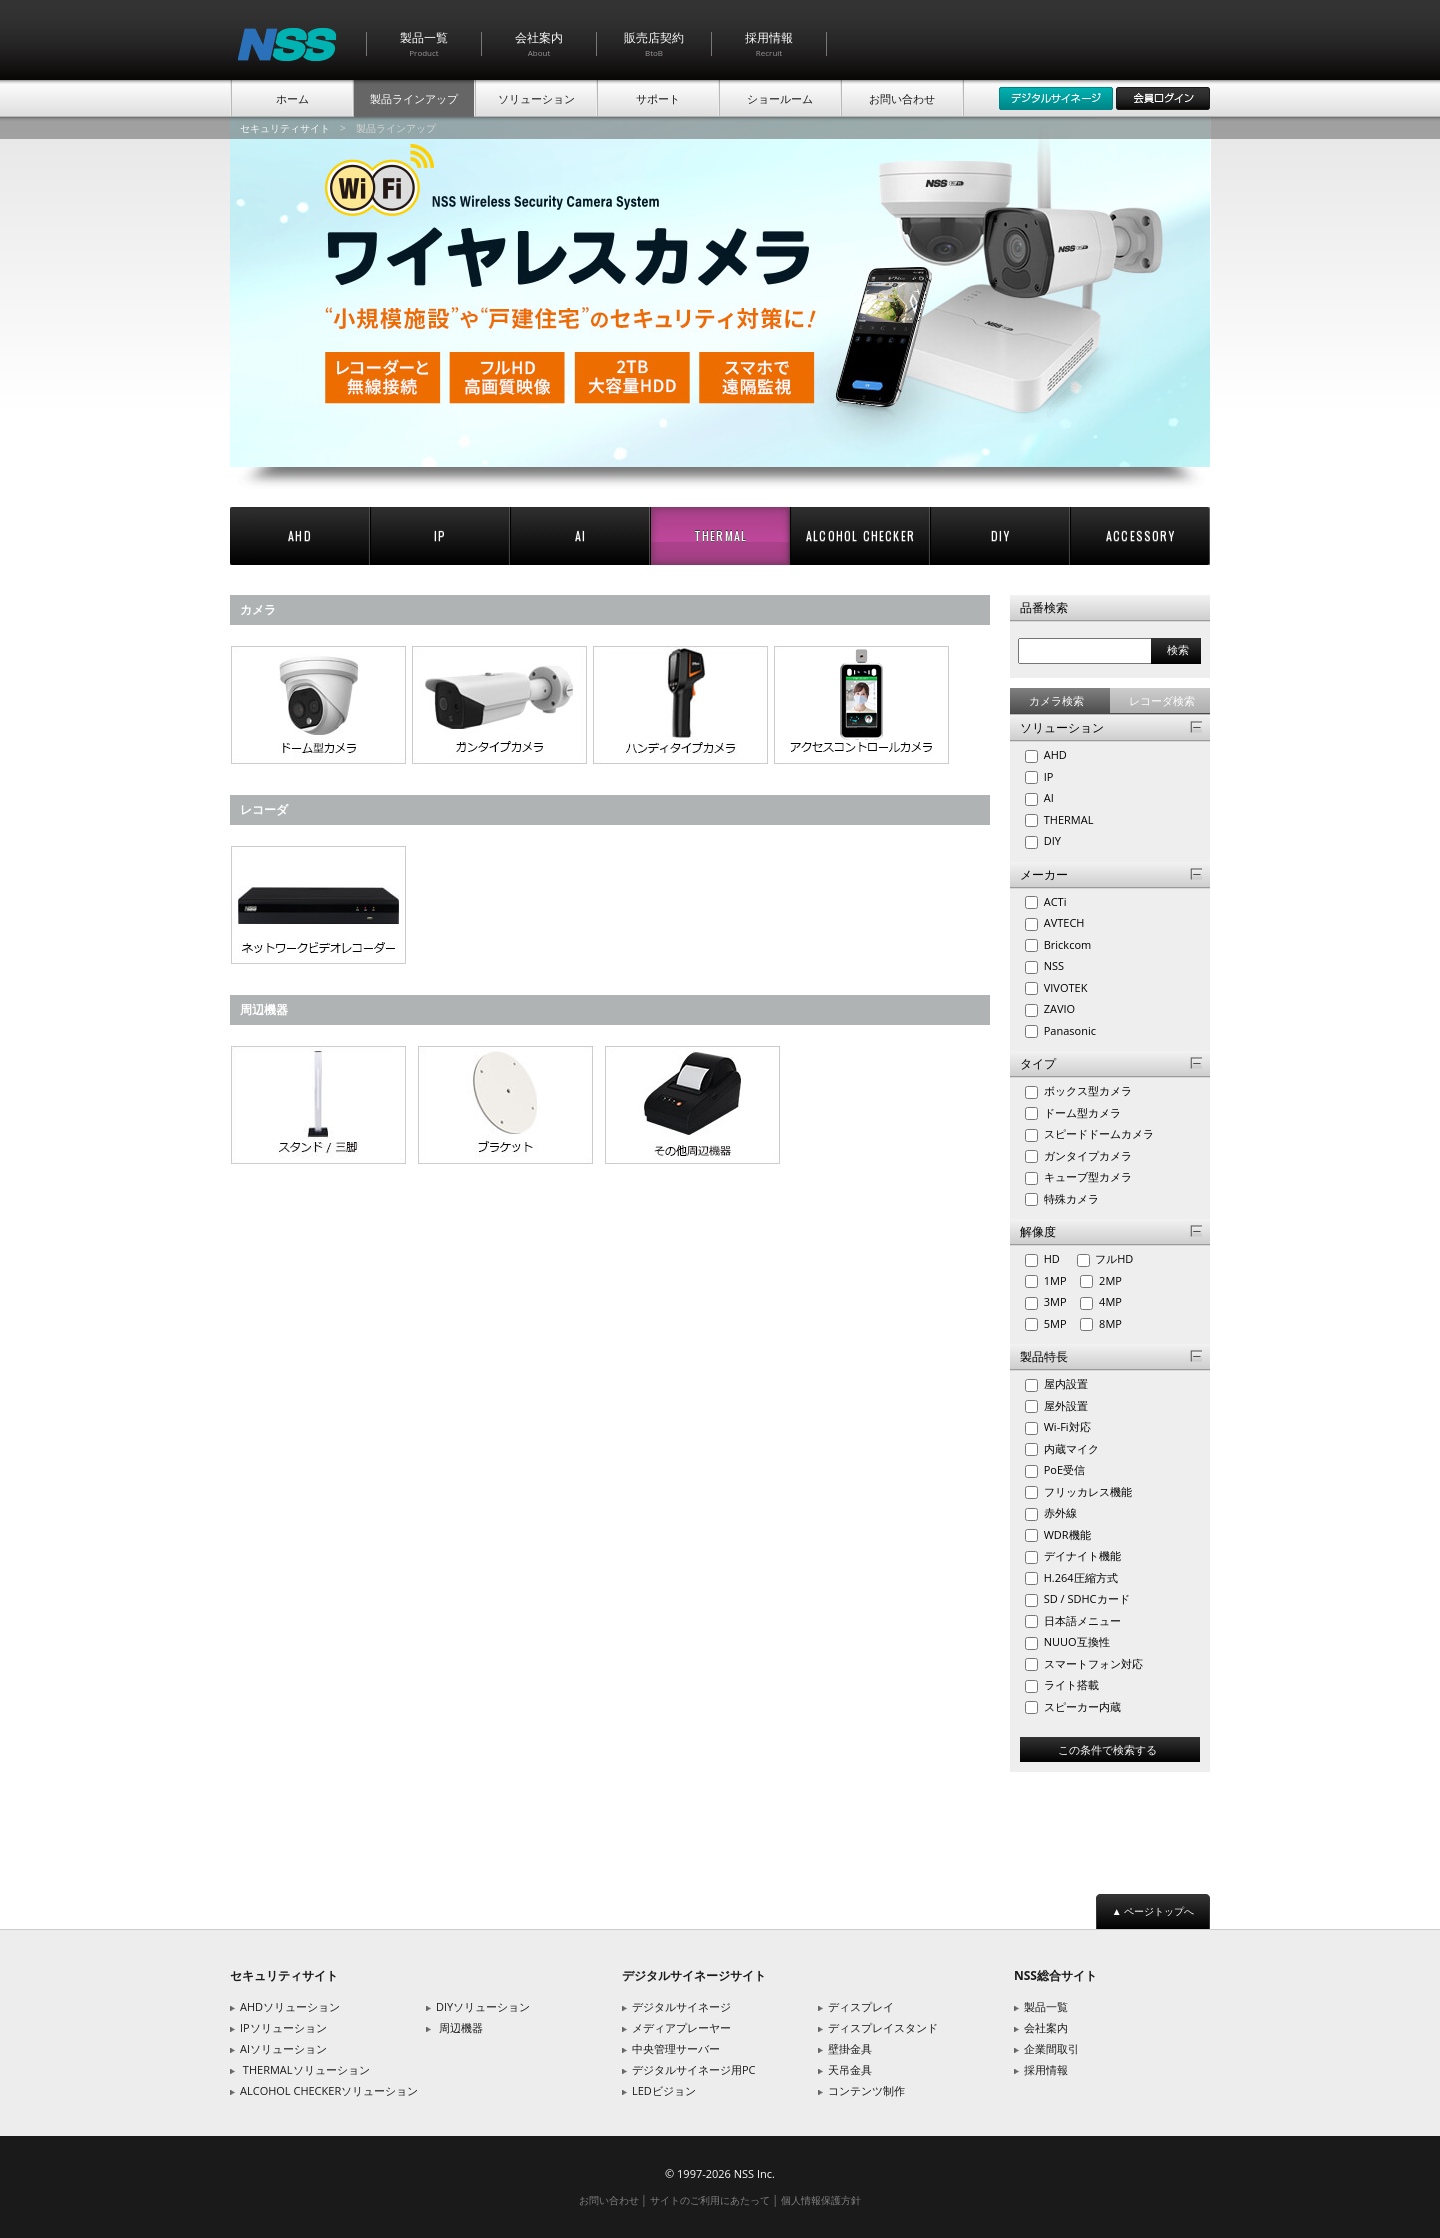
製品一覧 (424, 43)
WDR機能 (1066, 1534)
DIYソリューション (483, 2006)
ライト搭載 (1070, 1684)
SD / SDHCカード (1085, 1598)
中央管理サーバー (676, 2048)
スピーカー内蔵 (1081, 1706)
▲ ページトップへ (1153, 1911)
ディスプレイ (861, 2006)
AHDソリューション (290, 2006)
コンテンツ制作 (866, 2090)
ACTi (1054, 901)
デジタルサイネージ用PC (694, 2069)
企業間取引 (1051, 2048)
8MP (1114, 1323)
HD (1057, 1258)
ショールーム (780, 98)
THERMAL (720, 535)
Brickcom (1066, 944)
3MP (1059, 1301)
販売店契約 (654, 43)
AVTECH (1063, 922)
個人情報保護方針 (821, 2200)
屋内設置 (1064, 1383)
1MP (1059, 1280)
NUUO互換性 (1075, 1641)
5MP (1059, 1323)
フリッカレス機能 (1086, 1491)
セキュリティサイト (285, 128)
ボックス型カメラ (1086, 1090)
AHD (300, 535)
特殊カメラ (1070, 1198)
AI (580, 535)
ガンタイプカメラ (1086, 1155)
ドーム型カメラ (1081, 1112)
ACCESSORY (1140, 535)
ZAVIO (1058, 1008)
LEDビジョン (664, 2090)
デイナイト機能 (1081, 1555)
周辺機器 (461, 2027)
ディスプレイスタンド (883, 2027)
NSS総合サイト (1055, 1975)
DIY (1000, 535)
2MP (1114, 1280)
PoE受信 (1063, 1469)
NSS (1052, 965)
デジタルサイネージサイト (694, 1975)
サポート (658, 98)
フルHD (1118, 1258)
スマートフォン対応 (1092, 1663)
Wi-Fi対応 (1066, 1426)
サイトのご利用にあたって (710, 2200)
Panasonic (1068, 1030)
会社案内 (539, 43)
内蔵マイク (1070, 1448)
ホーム (292, 98)
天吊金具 (850, 2069)
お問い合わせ (902, 98)
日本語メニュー (1081, 1620)
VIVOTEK (1064, 987)
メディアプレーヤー (681, 2027)
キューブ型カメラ (1086, 1176)
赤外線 (1059, 1512)
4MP (1114, 1301)
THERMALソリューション (306, 2069)
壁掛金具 (850, 2048)
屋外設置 (1064, 1405)
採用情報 (769, 43)
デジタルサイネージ (681, 2006)
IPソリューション (283, 2027)
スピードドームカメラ (1097, 1133)
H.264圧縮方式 (1079, 1577)
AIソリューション (283, 2048)
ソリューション (536, 98)
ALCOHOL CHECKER (860, 535)
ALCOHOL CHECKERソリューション (329, 2090)
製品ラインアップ (414, 98)
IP (440, 535)
